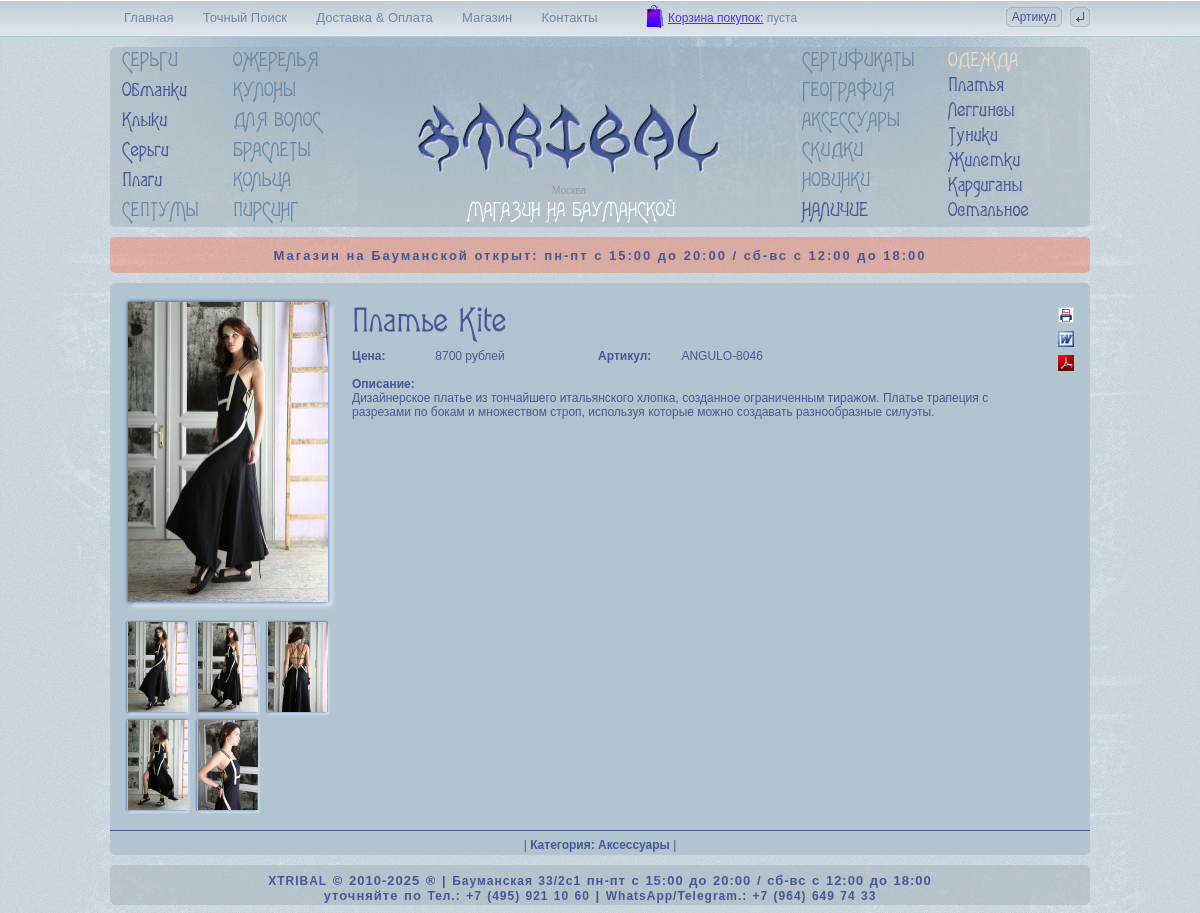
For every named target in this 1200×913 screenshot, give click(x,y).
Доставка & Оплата (374, 17)
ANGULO (706, 356)
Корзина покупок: (715, 18)
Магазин (487, 17)
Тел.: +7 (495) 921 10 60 (508, 896)
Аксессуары (634, 845)
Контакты (570, 17)
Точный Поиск (245, 17)
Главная (148, 17)
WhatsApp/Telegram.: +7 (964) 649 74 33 (741, 896)
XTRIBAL (297, 881)
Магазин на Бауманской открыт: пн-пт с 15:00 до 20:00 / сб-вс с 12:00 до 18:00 (600, 255)
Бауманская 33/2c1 (516, 881)
